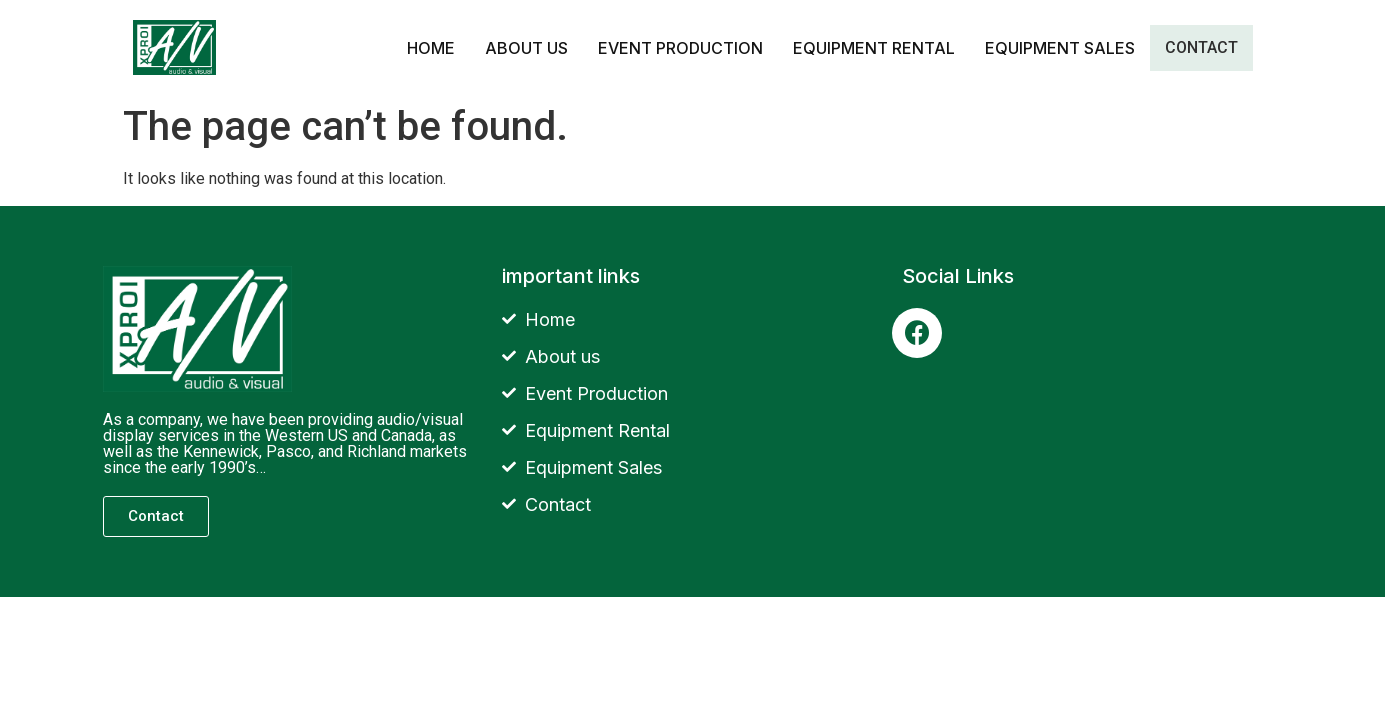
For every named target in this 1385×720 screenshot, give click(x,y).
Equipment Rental (874, 48)
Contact (1201, 47)
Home (431, 48)
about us (526, 48)
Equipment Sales (1060, 48)
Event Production (680, 48)
